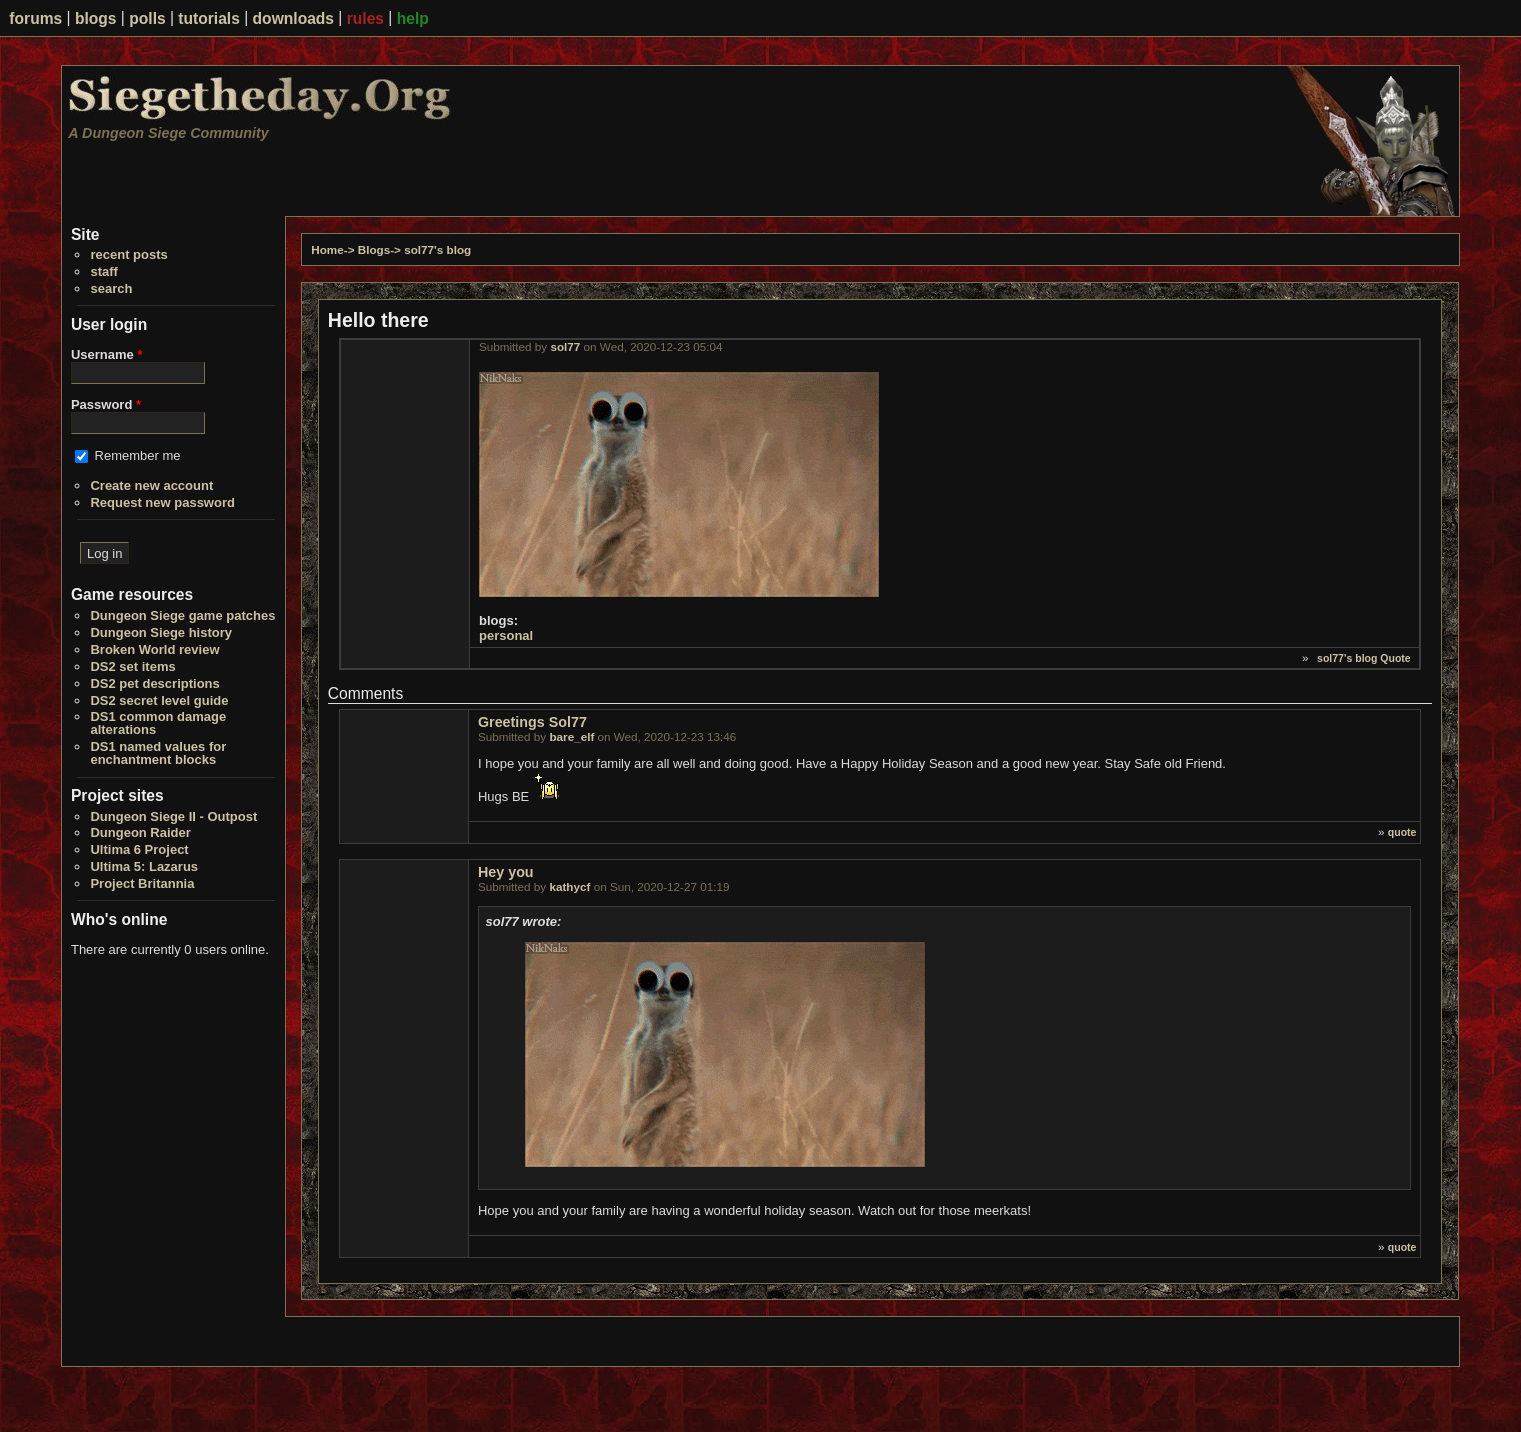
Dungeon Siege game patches (182, 615)
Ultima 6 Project (139, 849)
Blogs (374, 249)
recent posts (128, 254)
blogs (96, 18)
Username (107, 354)
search (111, 288)
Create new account (151, 485)
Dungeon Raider (140, 832)
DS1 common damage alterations (158, 723)
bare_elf (571, 736)
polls (147, 18)
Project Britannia (142, 883)
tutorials (209, 18)
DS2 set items (132, 666)
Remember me (138, 455)
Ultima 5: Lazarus (144, 866)
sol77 (565, 346)
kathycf (569, 886)
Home (327, 249)
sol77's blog (437, 249)
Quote (1395, 658)
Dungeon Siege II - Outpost (173, 816)
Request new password (162, 502)
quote (1402, 832)
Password (106, 404)
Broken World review (154, 649)
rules (365, 18)
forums (35, 18)
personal (506, 635)
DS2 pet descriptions (154, 683)
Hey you (506, 872)
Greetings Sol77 (532, 722)
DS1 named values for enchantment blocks (158, 753)
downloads (293, 18)
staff (103, 271)
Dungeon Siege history (161, 632)
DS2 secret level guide (159, 700)
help (413, 18)
